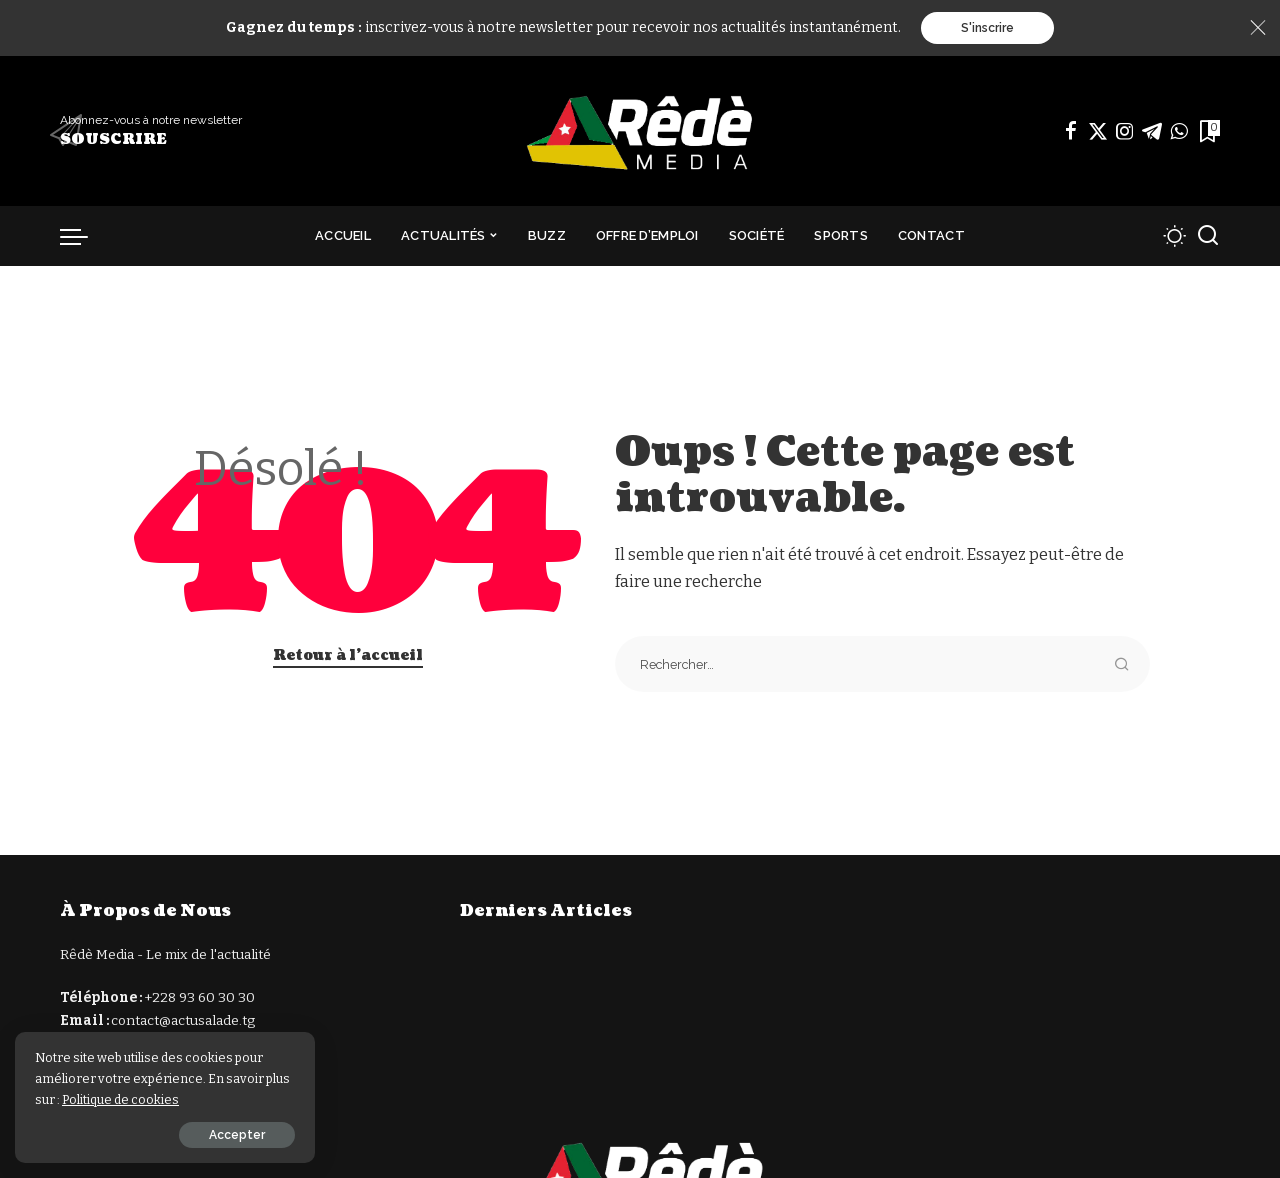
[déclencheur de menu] (84, 236)
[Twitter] (1098, 131)
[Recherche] (1208, 236)
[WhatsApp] (1179, 131)
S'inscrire (987, 28)
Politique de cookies (120, 1099)
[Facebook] (1071, 131)
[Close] (1258, 28)
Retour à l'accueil (348, 655)
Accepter (237, 1135)
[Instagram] (1125, 131)
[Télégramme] (1152, 131)
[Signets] (1208, 131)
